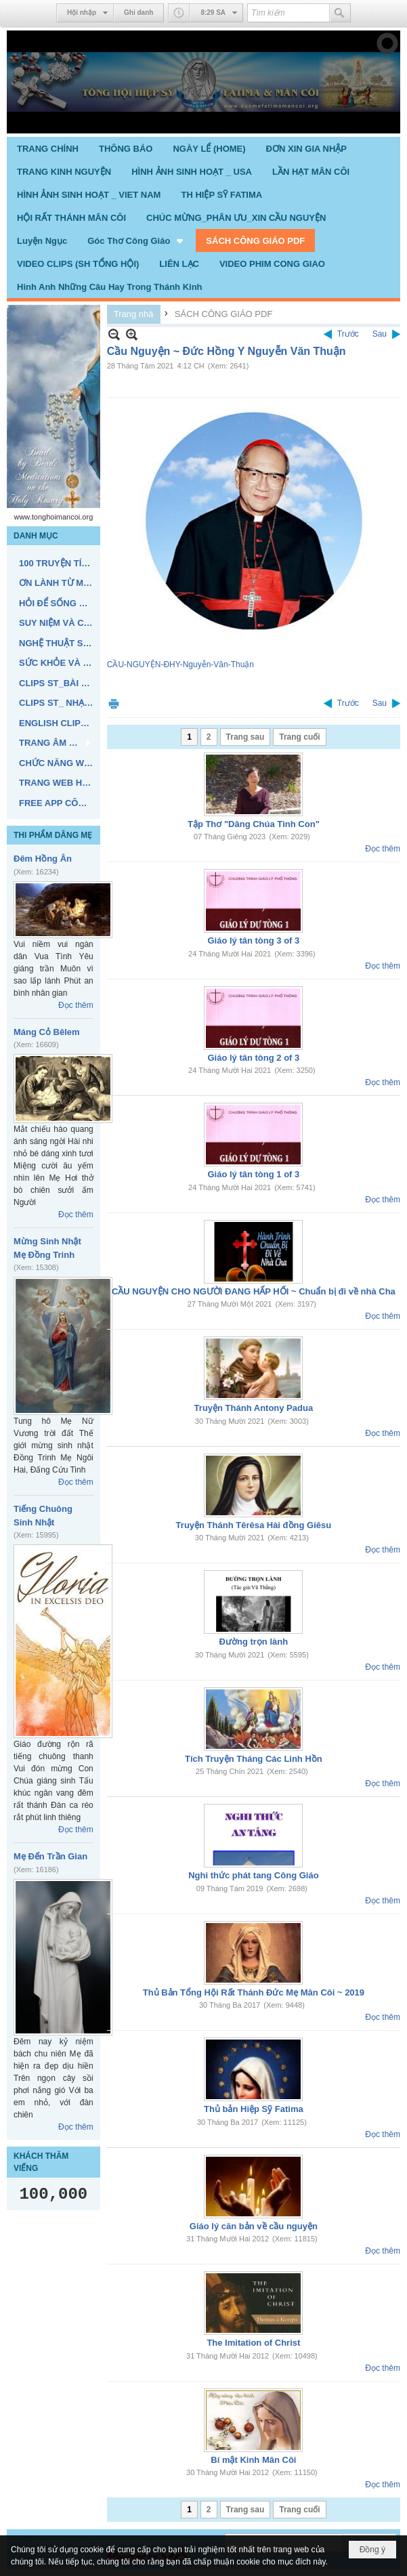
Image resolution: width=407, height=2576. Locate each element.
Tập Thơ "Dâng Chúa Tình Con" (254, 824)
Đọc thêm (75, 1005)
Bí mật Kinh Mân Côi (253, 2460)
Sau (379, 334)
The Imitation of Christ (253, 2343)
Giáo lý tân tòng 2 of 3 (253, 1058)
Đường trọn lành (253, 1642)
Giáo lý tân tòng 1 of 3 (253, 1174)
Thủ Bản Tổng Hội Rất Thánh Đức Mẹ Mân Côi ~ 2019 (253, 1992)
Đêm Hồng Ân (43, 858)
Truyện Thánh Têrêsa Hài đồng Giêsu (254, 1525)
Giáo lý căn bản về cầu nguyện (254, 2226)
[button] (136, 240)
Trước (348, 334)
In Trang (114, 703)
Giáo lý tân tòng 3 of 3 (253, 940)
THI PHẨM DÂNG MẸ (53, 835)
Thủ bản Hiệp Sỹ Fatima (253, 2109)
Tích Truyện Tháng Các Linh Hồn (253, 1759)
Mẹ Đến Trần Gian (50, 1856)
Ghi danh (138, 12)
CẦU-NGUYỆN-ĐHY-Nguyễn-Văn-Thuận (180, 664)
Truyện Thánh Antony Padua (254, 1408)
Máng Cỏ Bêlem (47, 1032)
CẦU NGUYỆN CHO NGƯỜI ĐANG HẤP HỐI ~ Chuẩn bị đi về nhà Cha (253, 1291)
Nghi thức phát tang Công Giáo (253, 1875)
